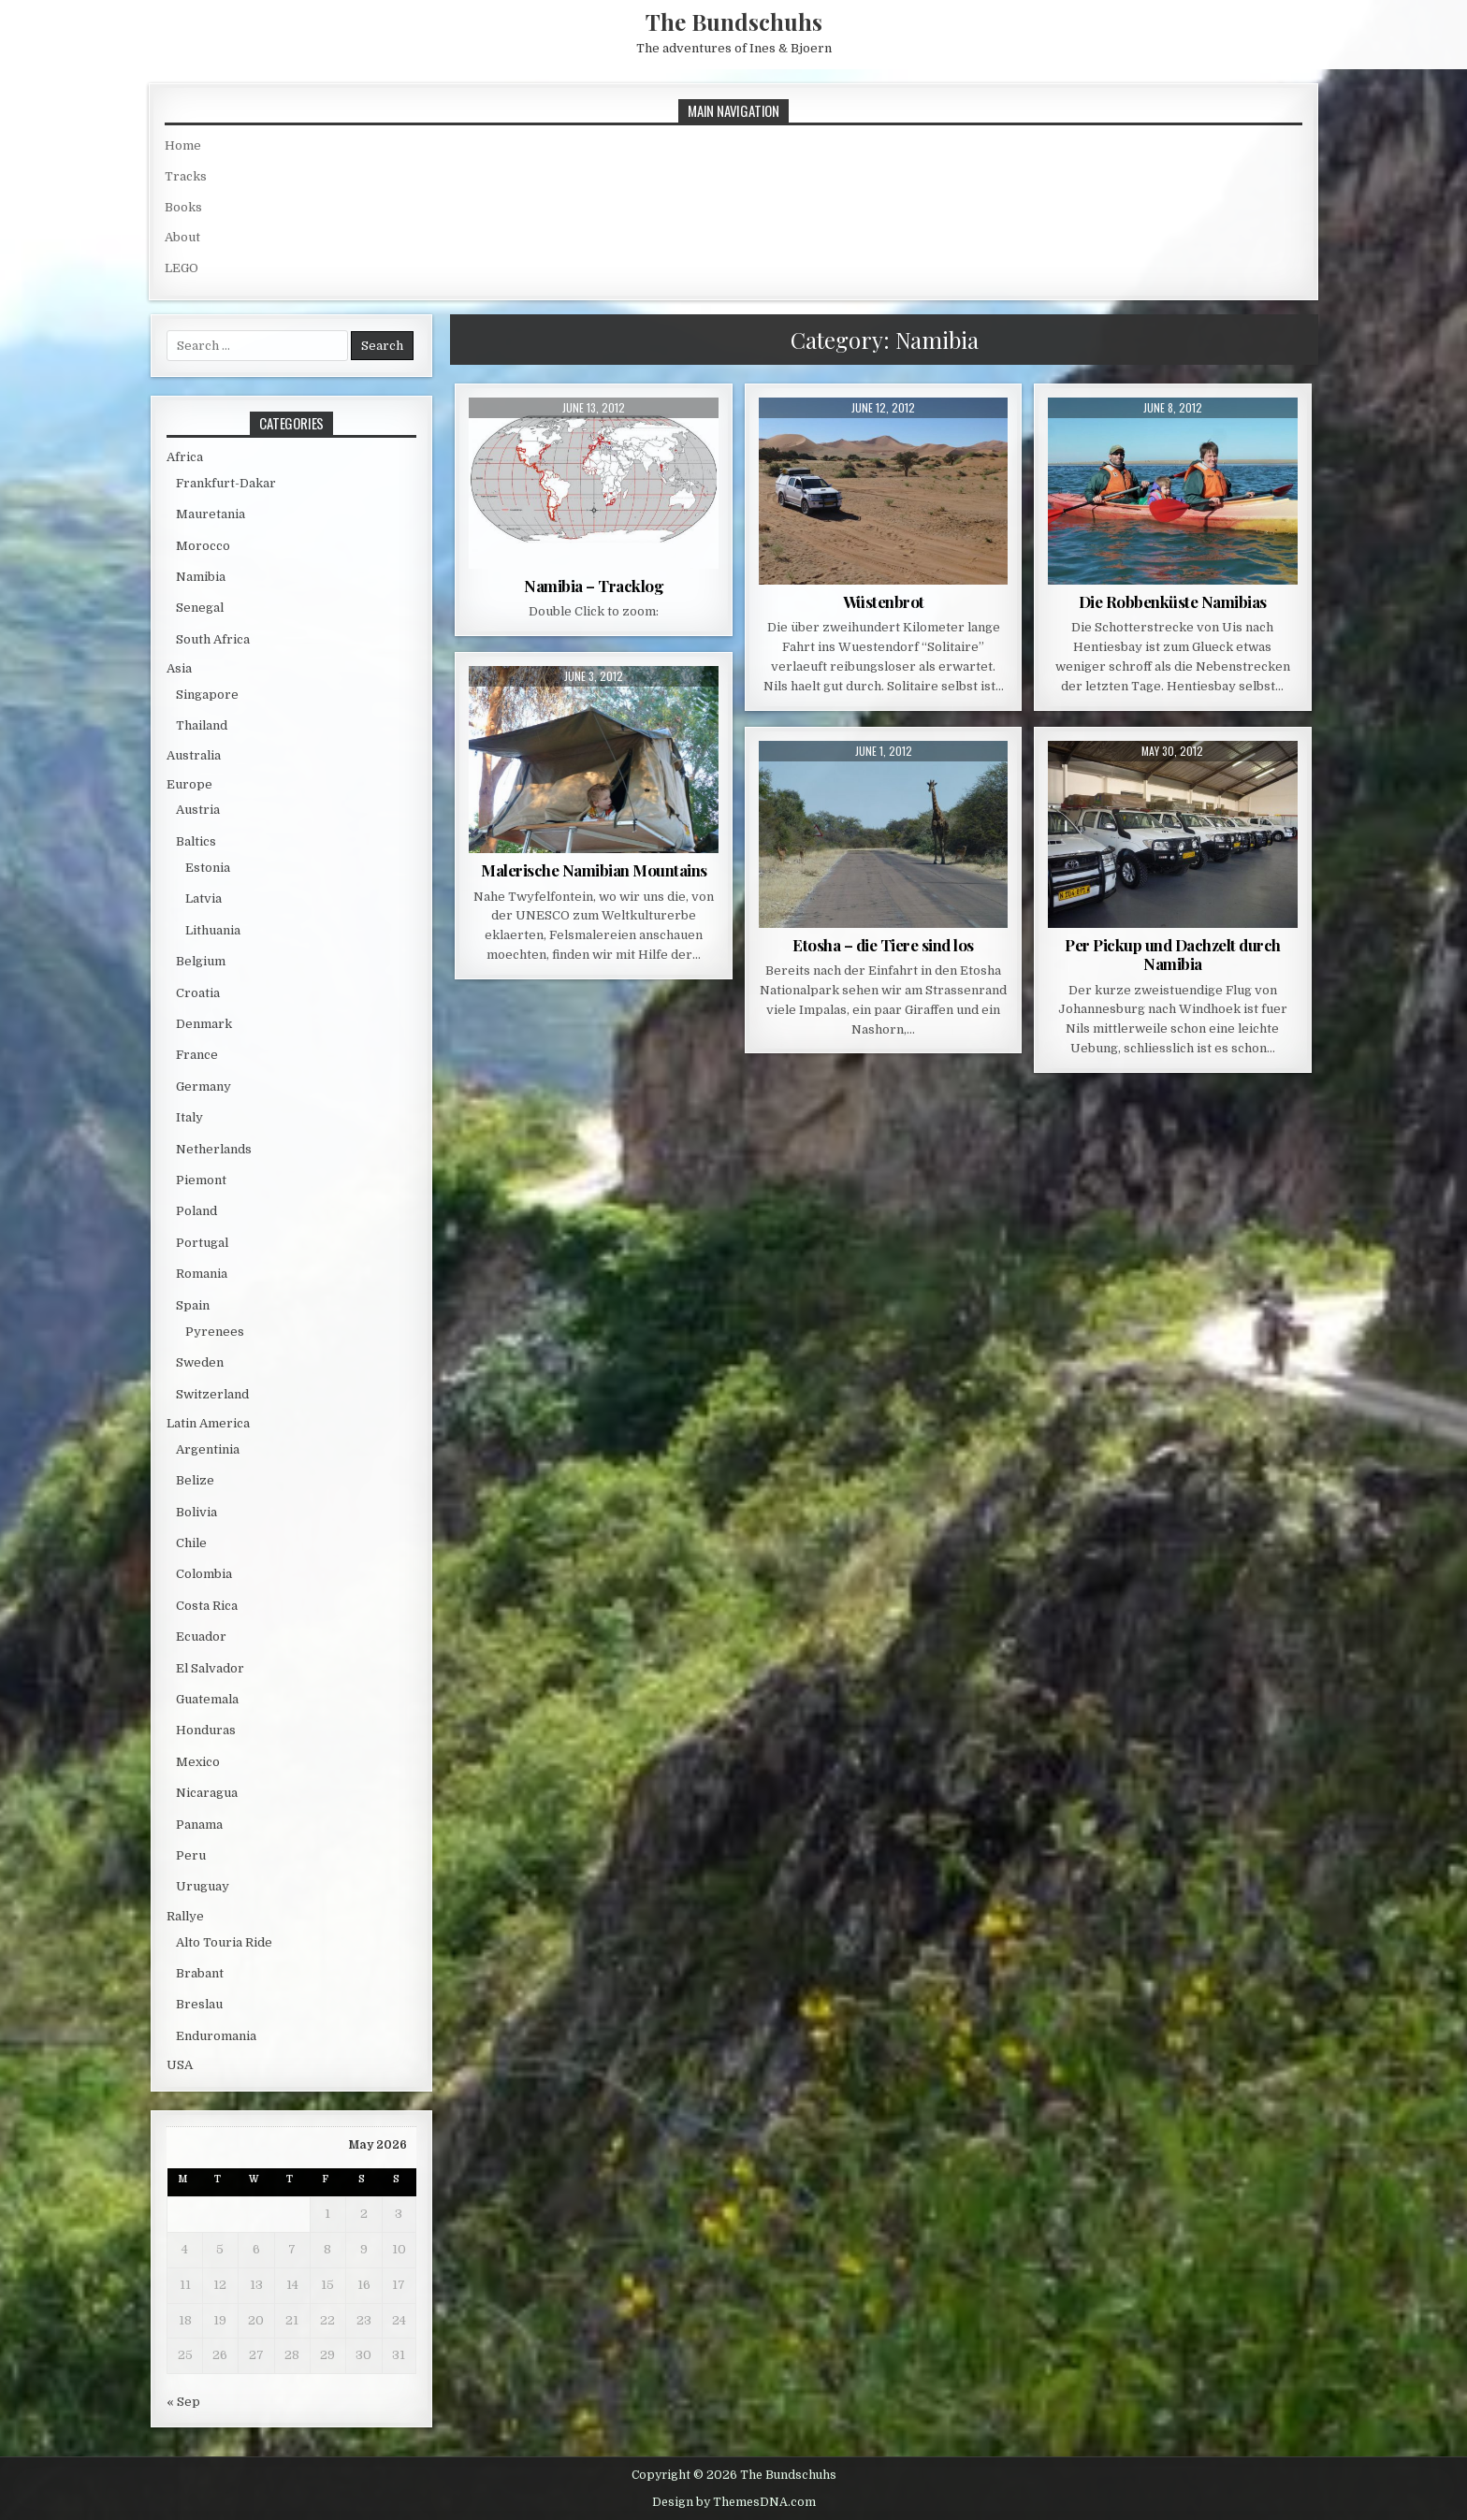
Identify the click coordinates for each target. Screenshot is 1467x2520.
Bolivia (196, 1512)
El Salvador (210, 1668)
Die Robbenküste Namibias (1173, 601)
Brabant (200, 1973)
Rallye (185, 1916)
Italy (189, 1117)
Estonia (207, 868)
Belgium (200, 961)
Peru (191, 1855)
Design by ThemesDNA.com (734, 2502)
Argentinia (208, 1449)
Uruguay (202, 1886)
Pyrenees (214, 1332)
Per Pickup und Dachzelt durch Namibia (1173, 954)
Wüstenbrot (883, 601)
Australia (194, 755)
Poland (196, 1211)
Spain (193, 1305)
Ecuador (201, 1636)
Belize (195, 1480)
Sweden (200, 1362)
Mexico (198, 1762)
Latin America (208, 1423)
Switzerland (212, 1394)
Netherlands (214, 1149)
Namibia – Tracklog (593, 585)
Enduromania (216, 2036)
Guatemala (207, 1699)
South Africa (213, 639)
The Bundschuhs (734, 21)
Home (183, 145)
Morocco (203, 546)
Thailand (201, 725)
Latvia (203, 898)
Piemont (201, 1180)
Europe (189, 784)
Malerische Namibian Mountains (594, 870)
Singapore (207, 695)
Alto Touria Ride (224, 1942)
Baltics (196, 841)
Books (183, 207)
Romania (201, 1274)
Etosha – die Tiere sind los (883, 944)
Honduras (206, 1730)
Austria (198, 810)
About (182, 237)
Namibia (200, 577)
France (197, 1055)
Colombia (204, 1574)
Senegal (200, 608)
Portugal (202, 1243)
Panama (199, 1825)
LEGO (181, 268)
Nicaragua (207, 1793)
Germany (203, 1086)
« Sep (183, 2402)
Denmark (204, 1024)
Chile (191, 1543)
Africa (185, 457)
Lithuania (212, 930)
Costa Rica (207, 1606)
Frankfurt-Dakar (226, 483)
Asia (179, 668)
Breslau (199, 2004)
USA (180, 2065)
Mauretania (210, 514)
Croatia (198, 993)
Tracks (186, 176)
